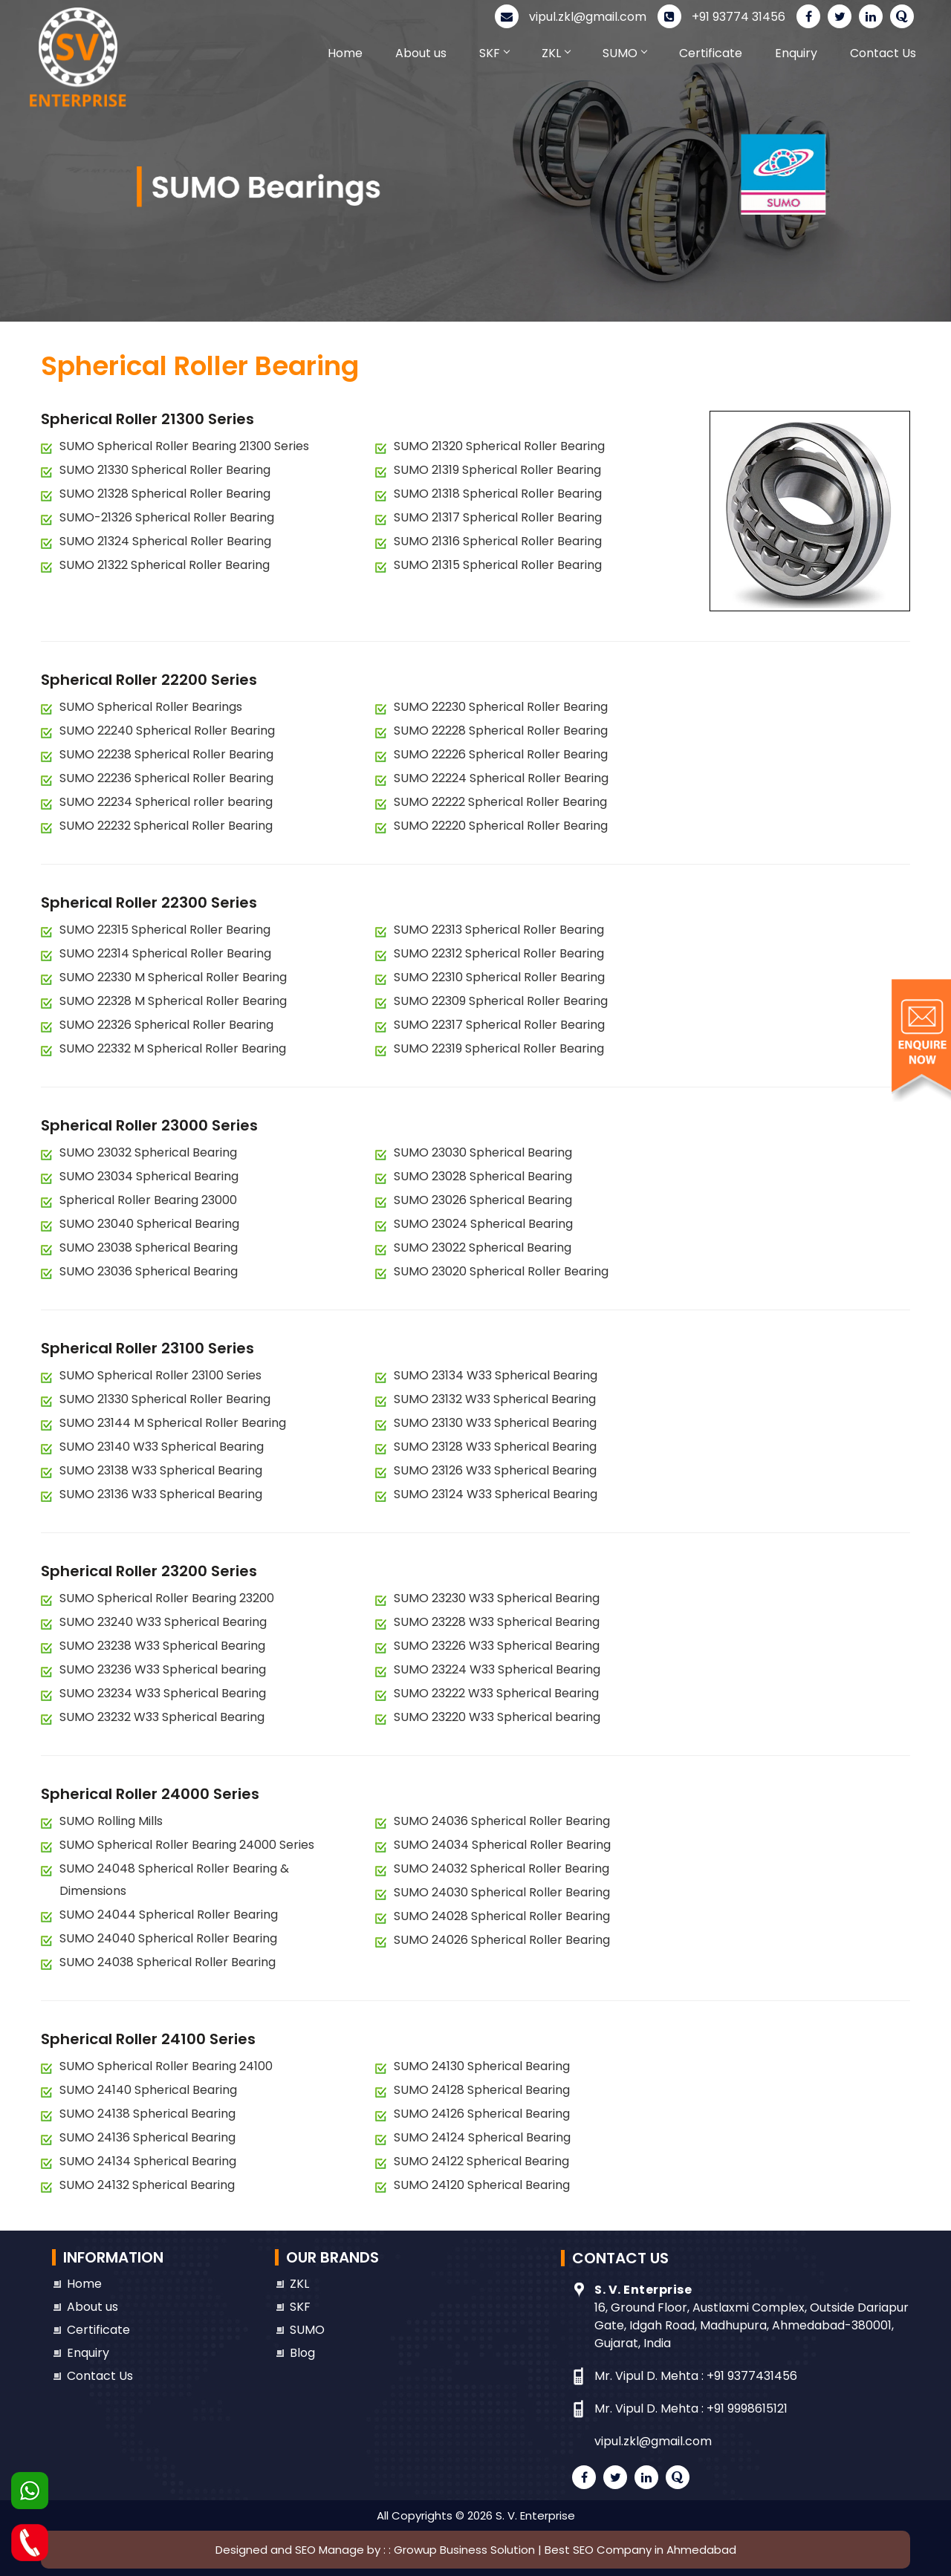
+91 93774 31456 (721, 16)
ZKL (556, 53)
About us (421, 53)
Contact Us (883, 53)
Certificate (710, 53)
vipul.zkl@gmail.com (570, 16)
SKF (494, 53)
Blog (302, 2352)
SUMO (624, 53)
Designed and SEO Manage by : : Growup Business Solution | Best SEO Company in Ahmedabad (475, 2549)
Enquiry (796, 53)
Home (345, 53)
